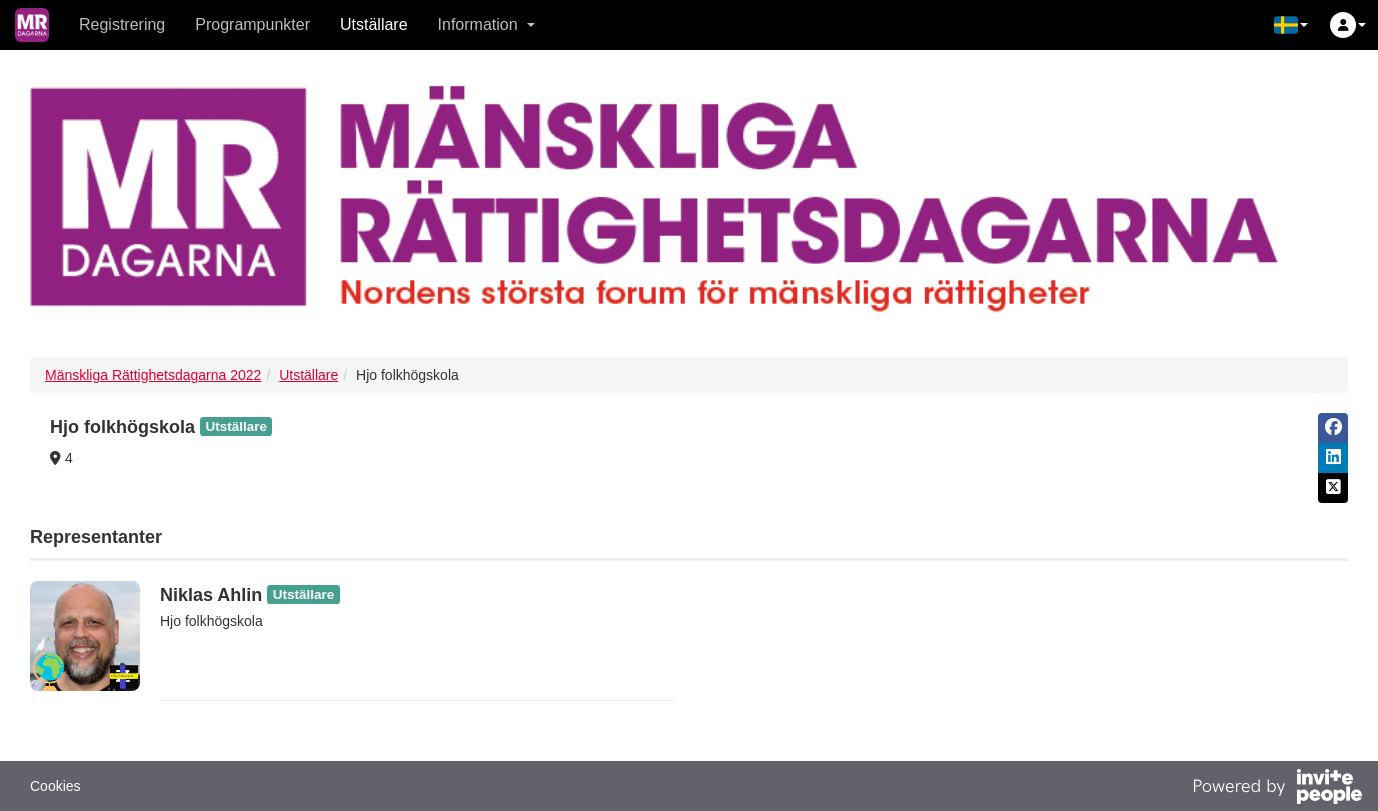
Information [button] (486, 24)
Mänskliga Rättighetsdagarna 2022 (153, 375)
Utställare (374, 24)
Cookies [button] (55, 786)
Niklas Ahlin (211, 595)
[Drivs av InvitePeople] (1277, 789)
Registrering (122, 24)
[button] (1291, 25)
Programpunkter (252, 24)
